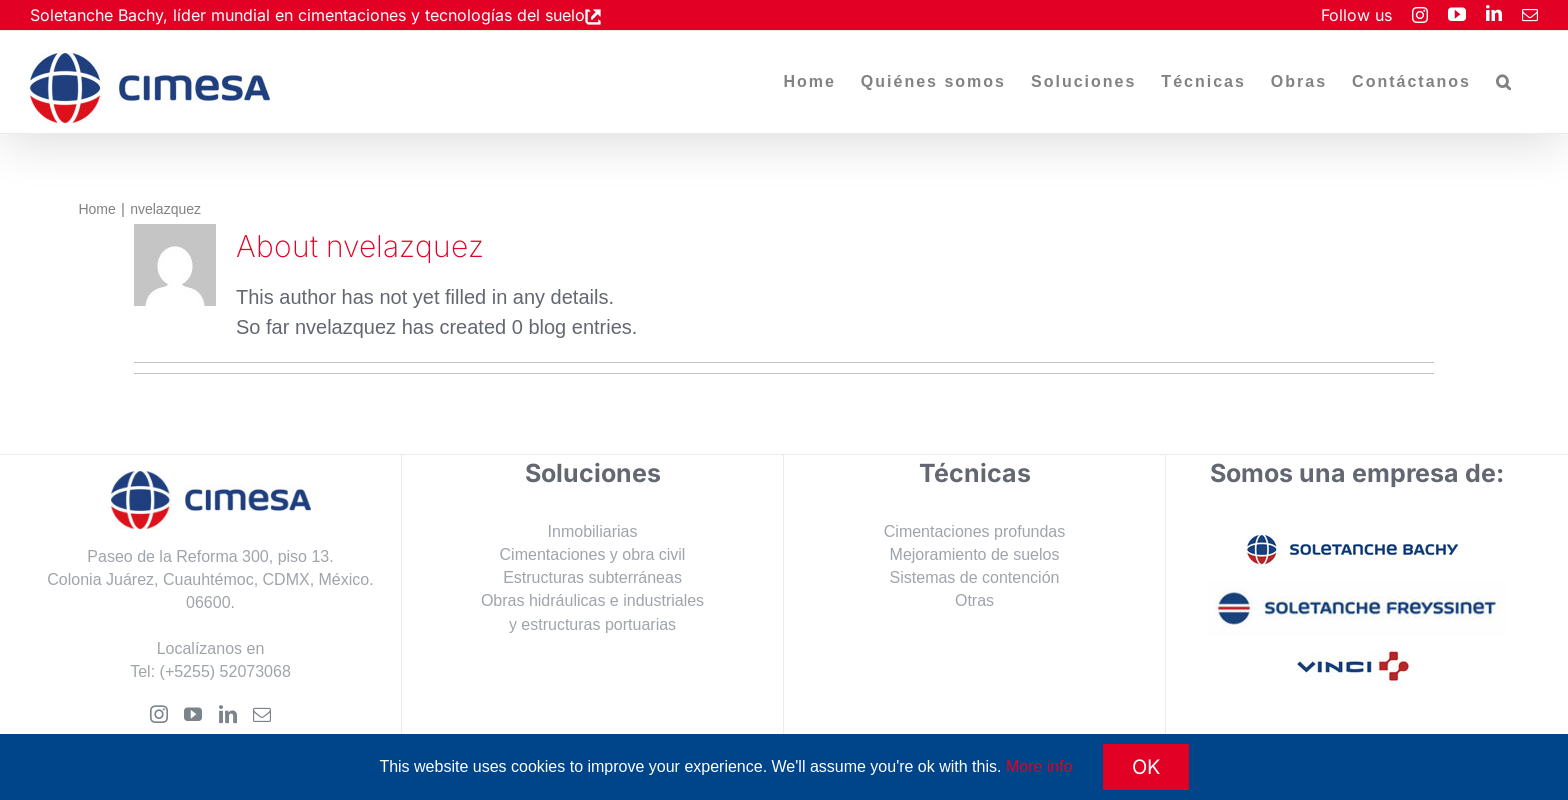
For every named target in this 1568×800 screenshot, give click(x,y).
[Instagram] (159, 714)
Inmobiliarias (593, 531)
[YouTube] (193, 714)
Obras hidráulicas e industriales (592, 600)
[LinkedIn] (228, 714)
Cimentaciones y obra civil (593, 554)
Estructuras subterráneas (592, 577)
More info (1039, 766)
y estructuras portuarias (592, 624)
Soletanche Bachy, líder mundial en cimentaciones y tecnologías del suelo (307, 15)
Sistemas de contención (975, 577)
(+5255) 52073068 (225, 671)
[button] (1504, 82)
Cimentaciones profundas (974, 531)
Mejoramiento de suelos (975, 554)
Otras (974, 600)
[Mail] (262, 714)
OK (1146, 767)
